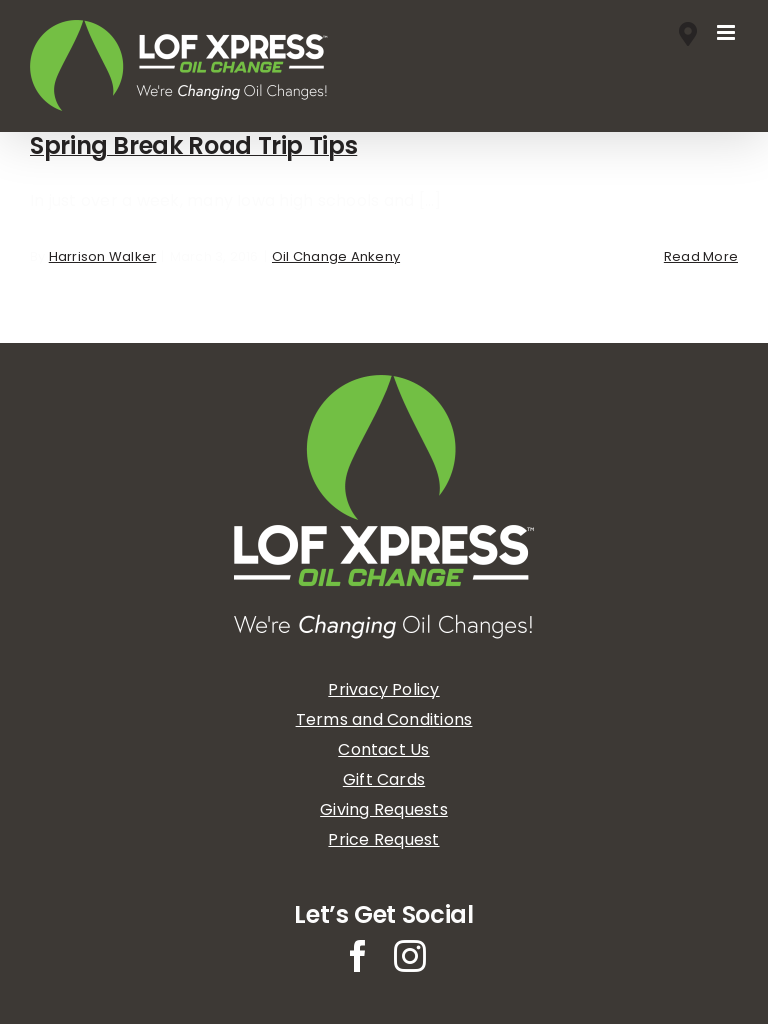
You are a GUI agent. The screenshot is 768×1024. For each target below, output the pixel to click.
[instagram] (410, 956)
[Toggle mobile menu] (727, 32)
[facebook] (358, 956)
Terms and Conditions (384, 719)
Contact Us (383, 749)
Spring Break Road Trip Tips (193, 145)
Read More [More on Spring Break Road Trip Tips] (701, 256)
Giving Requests (384, 809)
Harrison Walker (103, 256)
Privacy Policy (383, 689)
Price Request (383, 839)
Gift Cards (384, 779)
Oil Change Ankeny (336, 256)
